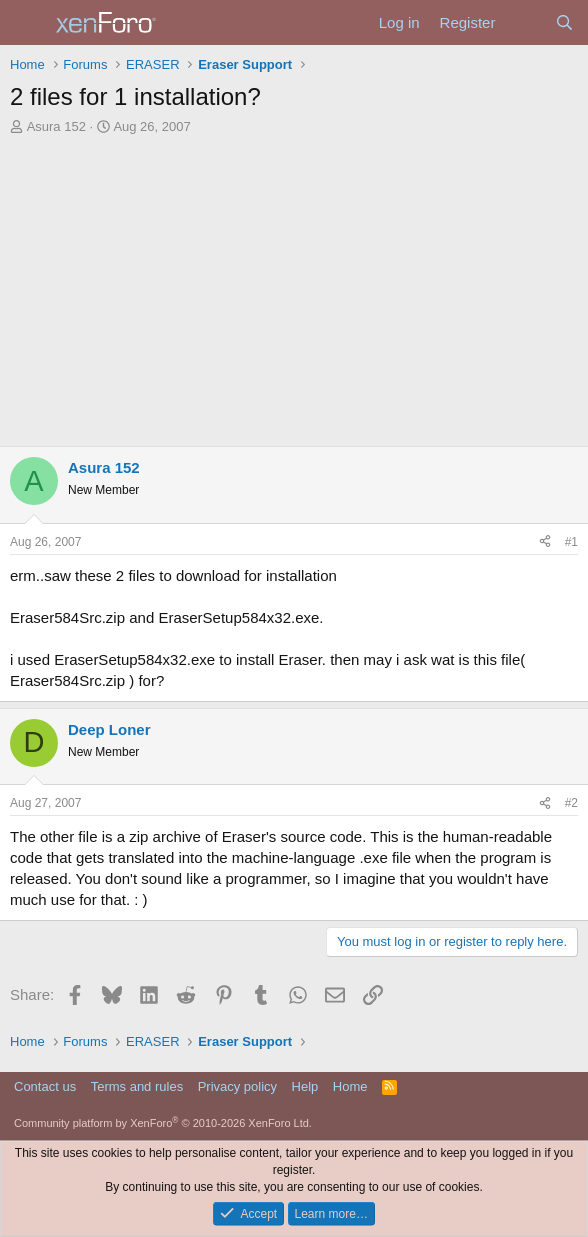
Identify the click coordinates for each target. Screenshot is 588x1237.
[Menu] (27, 23)
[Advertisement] (294, 286)
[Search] (564, 22)
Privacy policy (237, 1086)
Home (350, 1086)
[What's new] (524, 22)
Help (305, 1086)
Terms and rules (137, 1086)
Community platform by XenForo (163, 1123)
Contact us (45, 1086)
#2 (571, 803)
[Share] (545, 542)
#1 (571, 542)
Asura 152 (56, 126)
